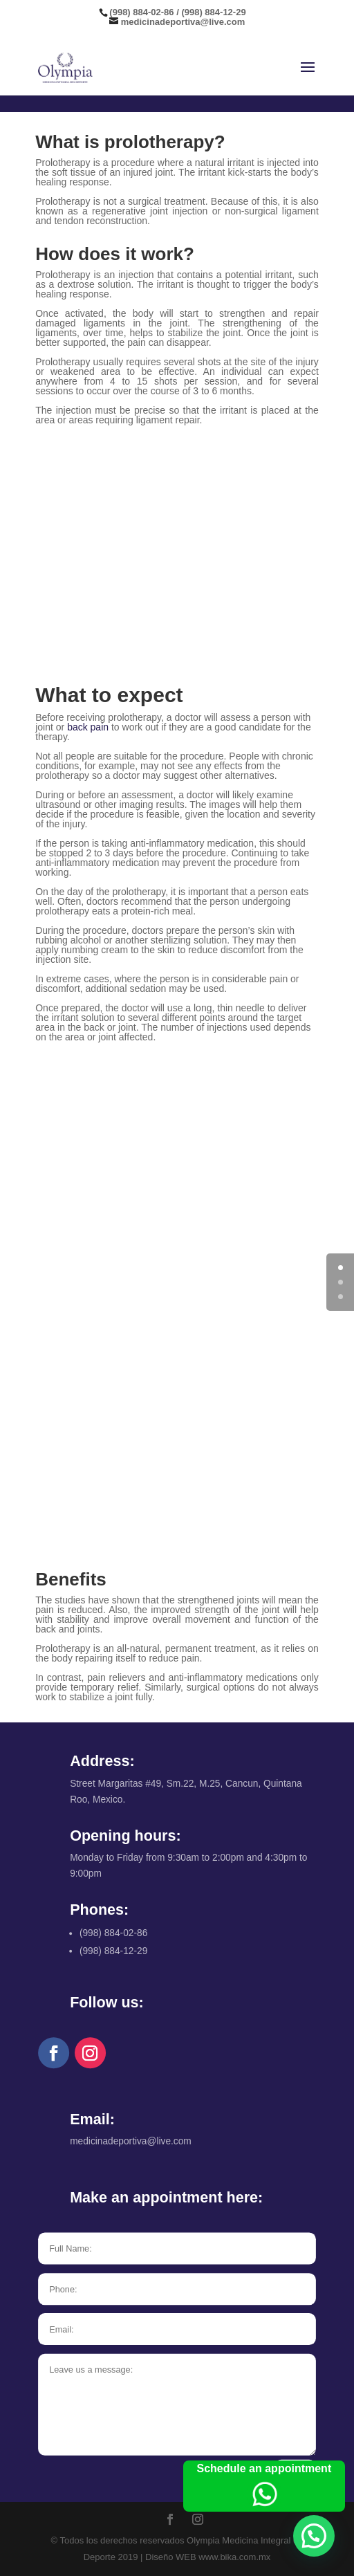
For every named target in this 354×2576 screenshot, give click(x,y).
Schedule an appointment (264, 2487)
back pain (88, 727)
